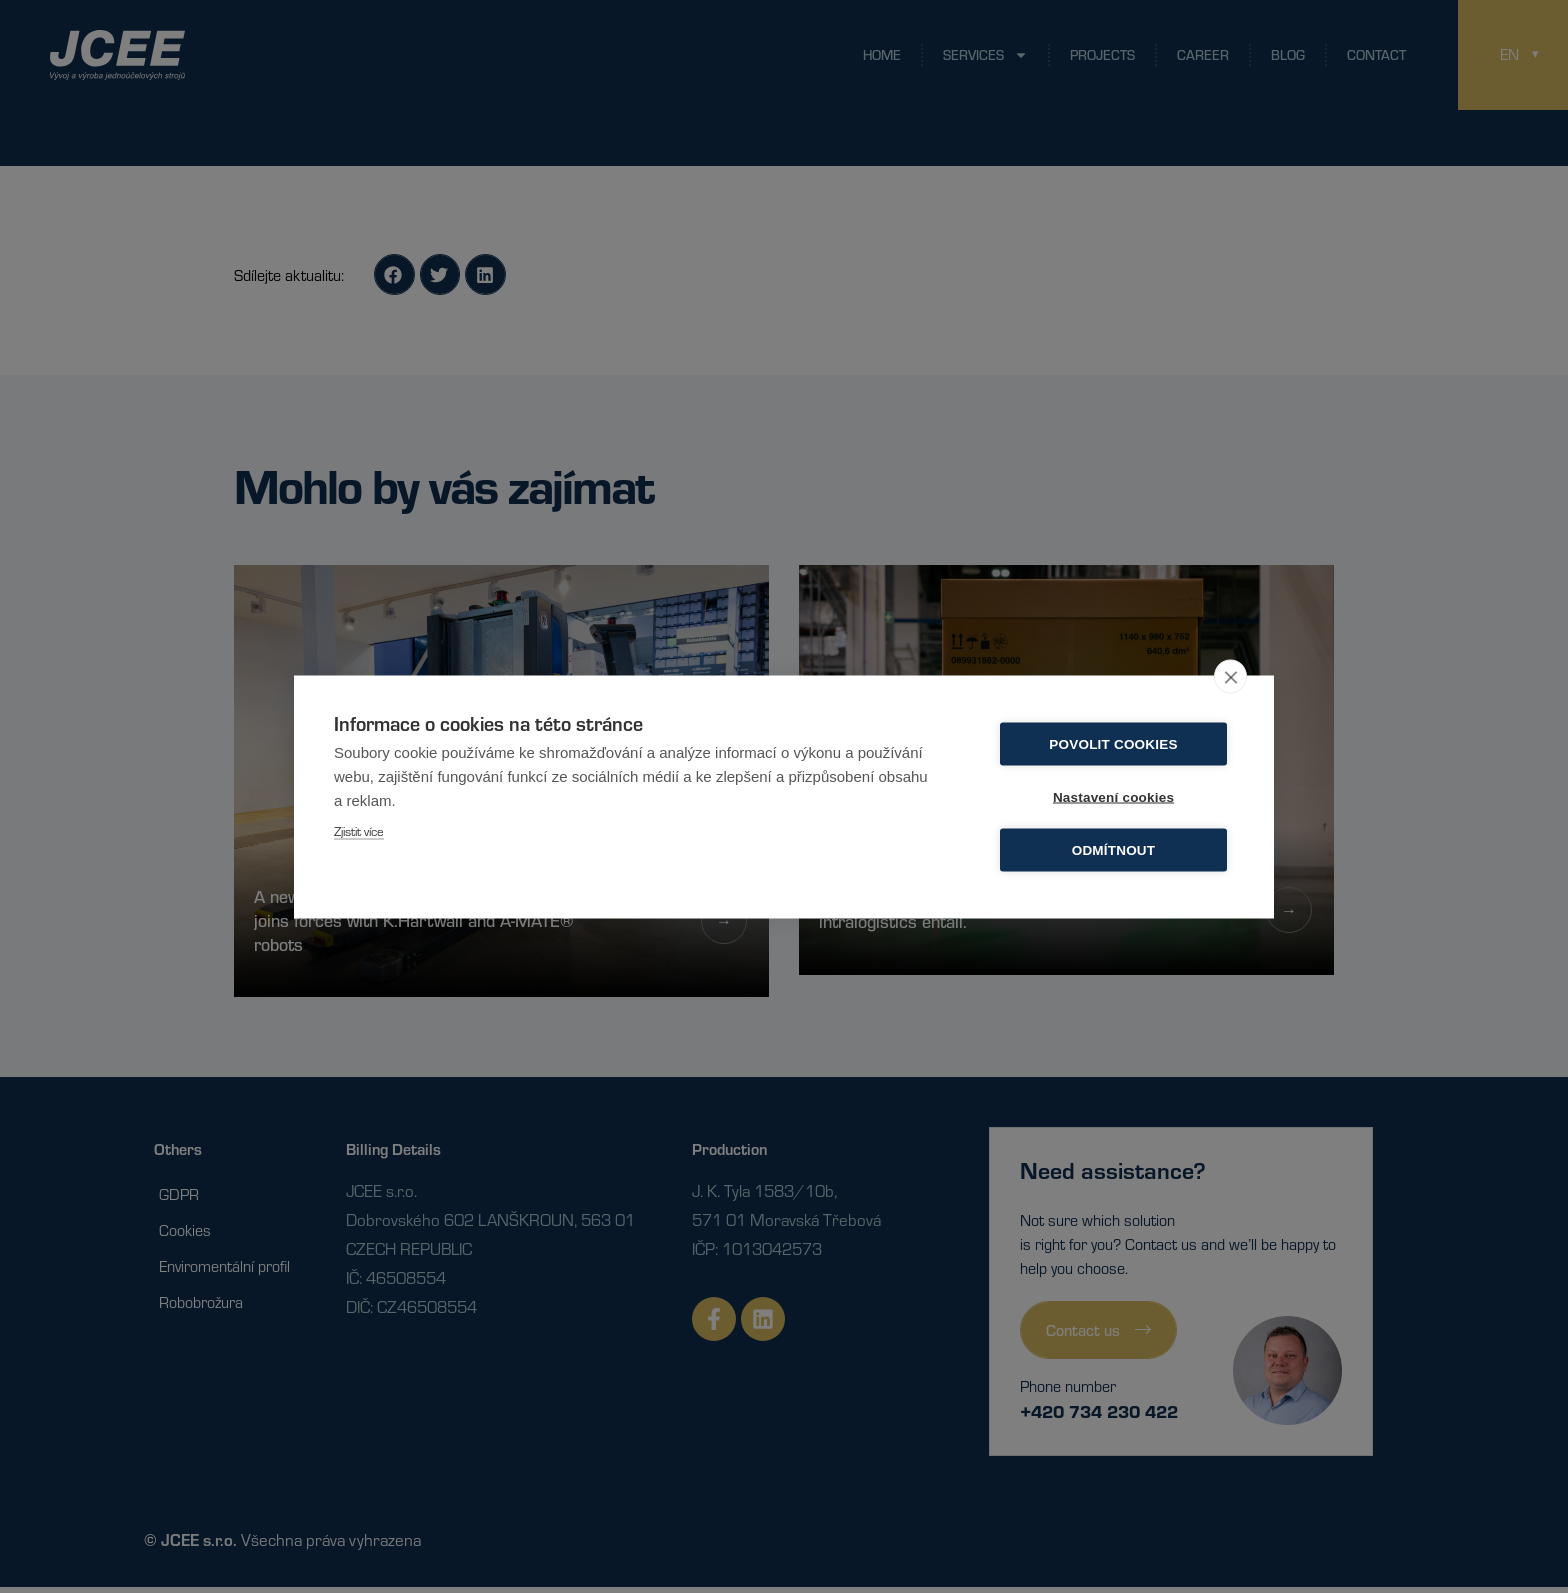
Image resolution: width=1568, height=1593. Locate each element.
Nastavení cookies (1113, 796)
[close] (1230, 676)
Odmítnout (1114, 849)
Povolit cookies (1113, 743)
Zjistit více (359, 830)
